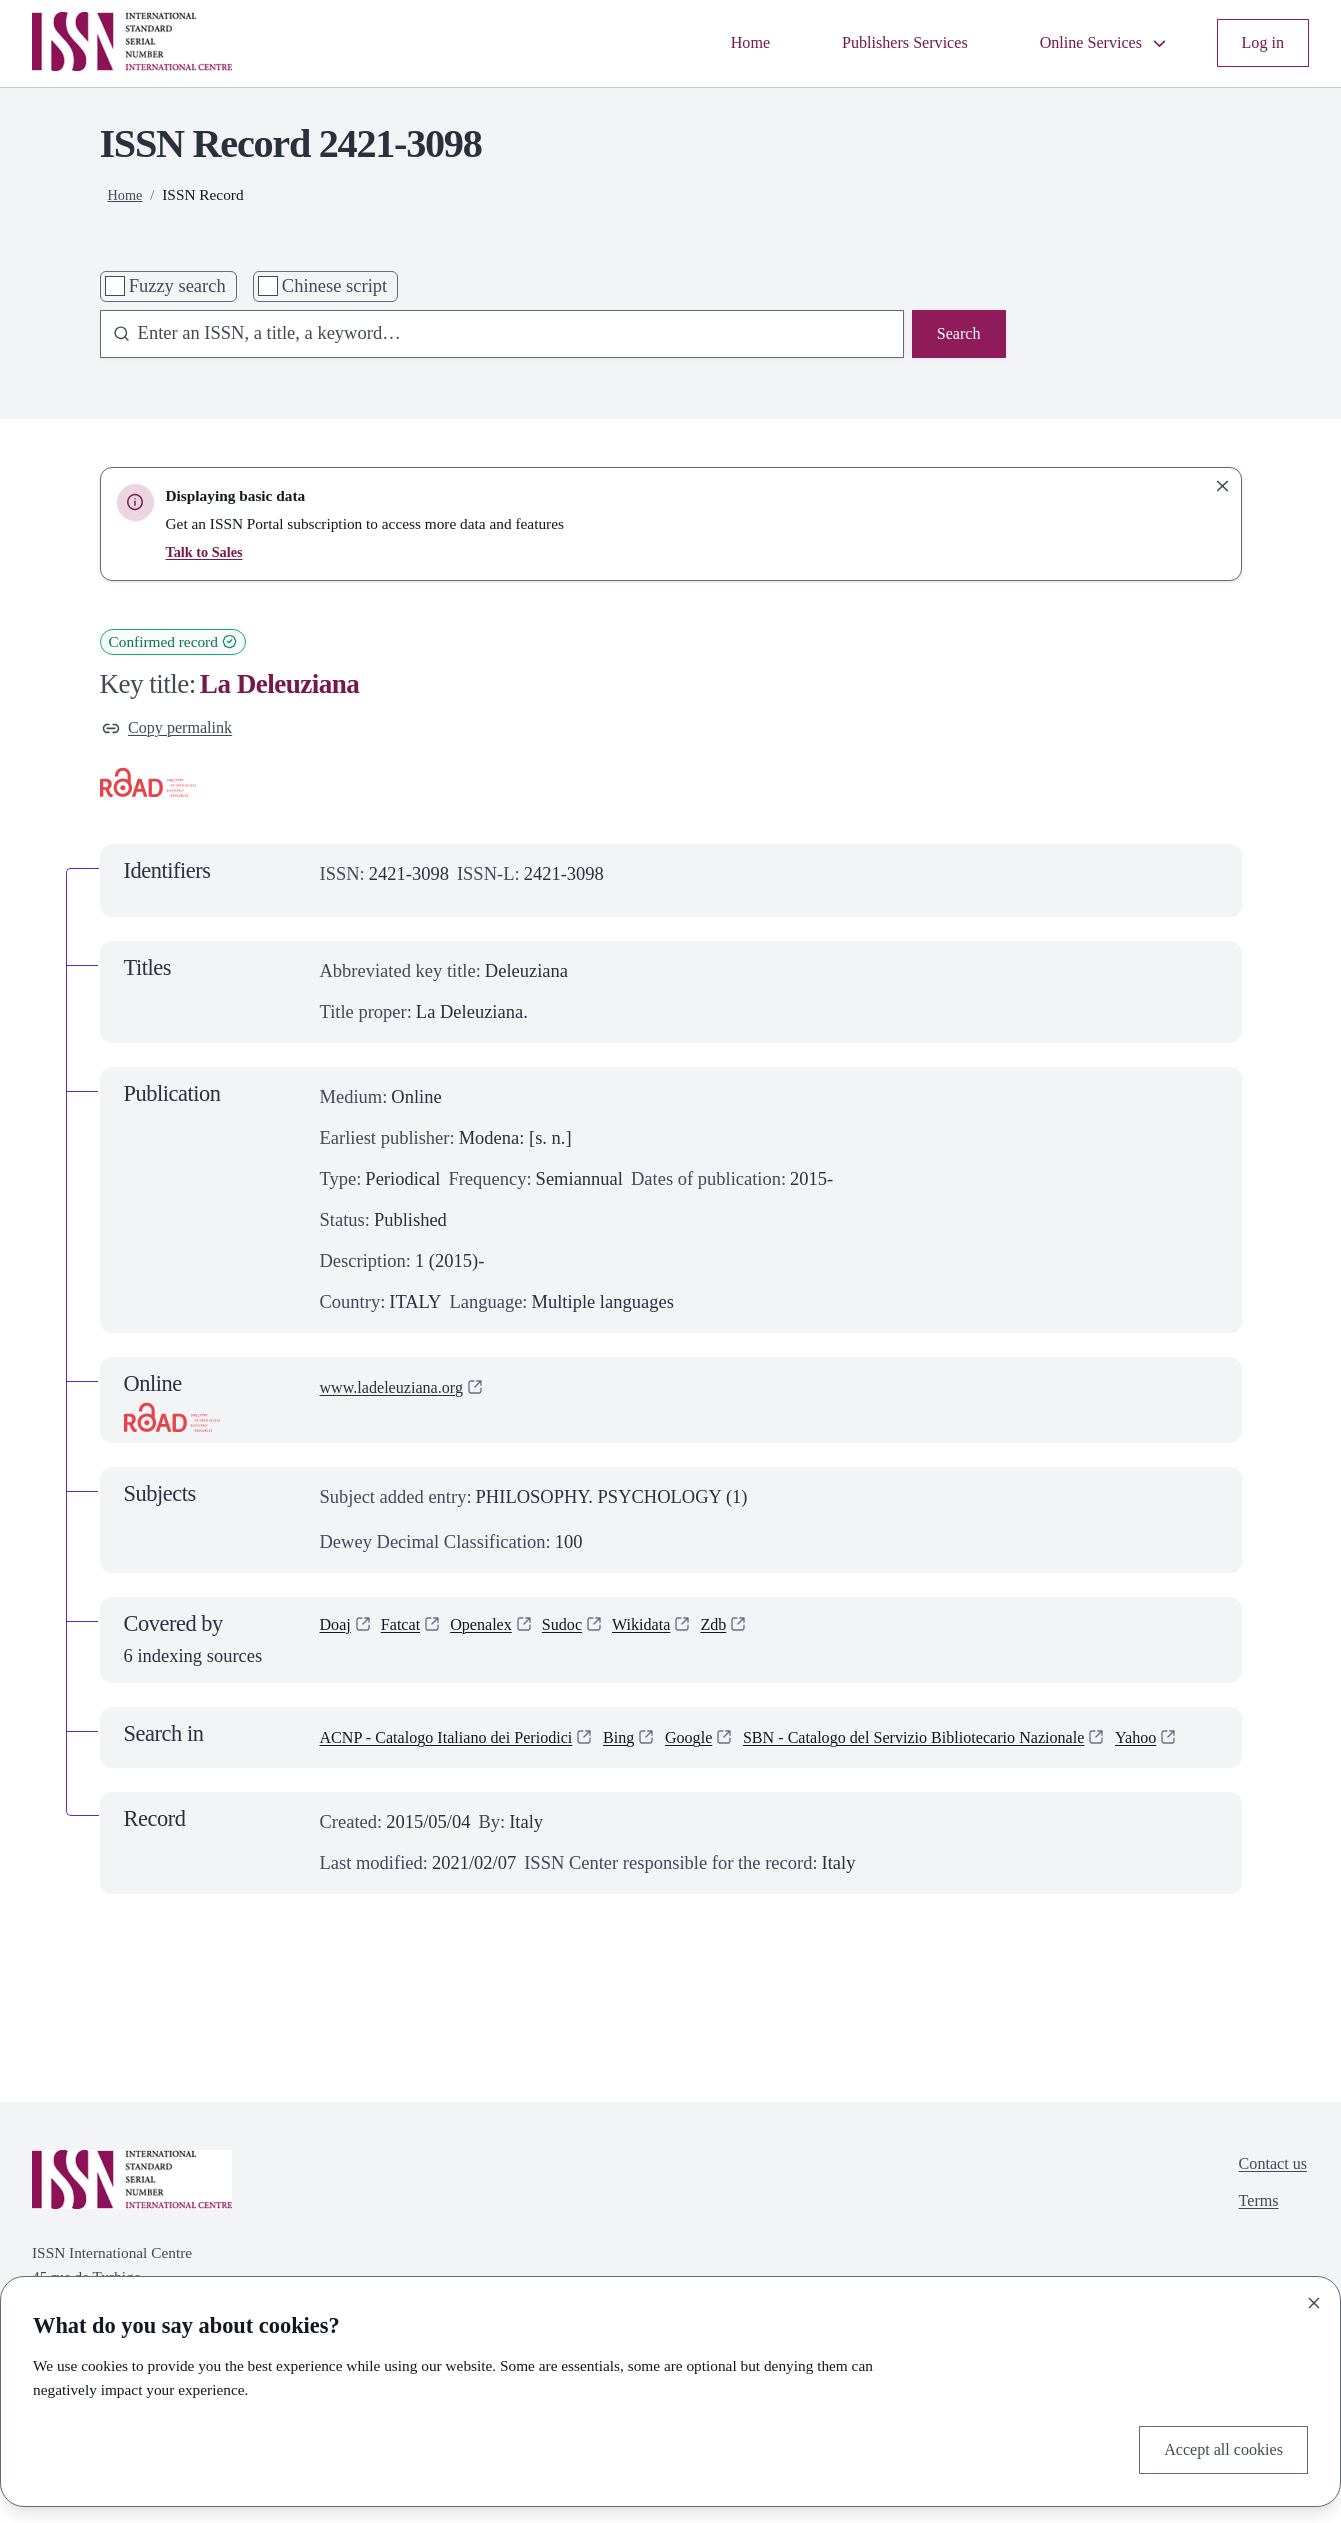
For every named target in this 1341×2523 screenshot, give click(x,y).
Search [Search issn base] (955, 336)
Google (734, 1742)
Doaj (338, 1632)
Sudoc (585, 1632)
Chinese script (334, 286)
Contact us (1267, 2200)
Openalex (496, 1632)
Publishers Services (874, 43)
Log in (1259, 43)
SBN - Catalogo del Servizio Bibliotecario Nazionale (988, 1742)
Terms (1251, 2241)
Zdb (750, 1632)
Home (706, 43)
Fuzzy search (177, 286)
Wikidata (671, 1632)
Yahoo (343, 1771)
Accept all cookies (1214, 2447)
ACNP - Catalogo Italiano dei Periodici (465, 1742)
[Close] (1314, 2298)
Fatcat (407, 1632)
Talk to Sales (207, 551)
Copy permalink (175, 730)
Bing (659, 1742)
